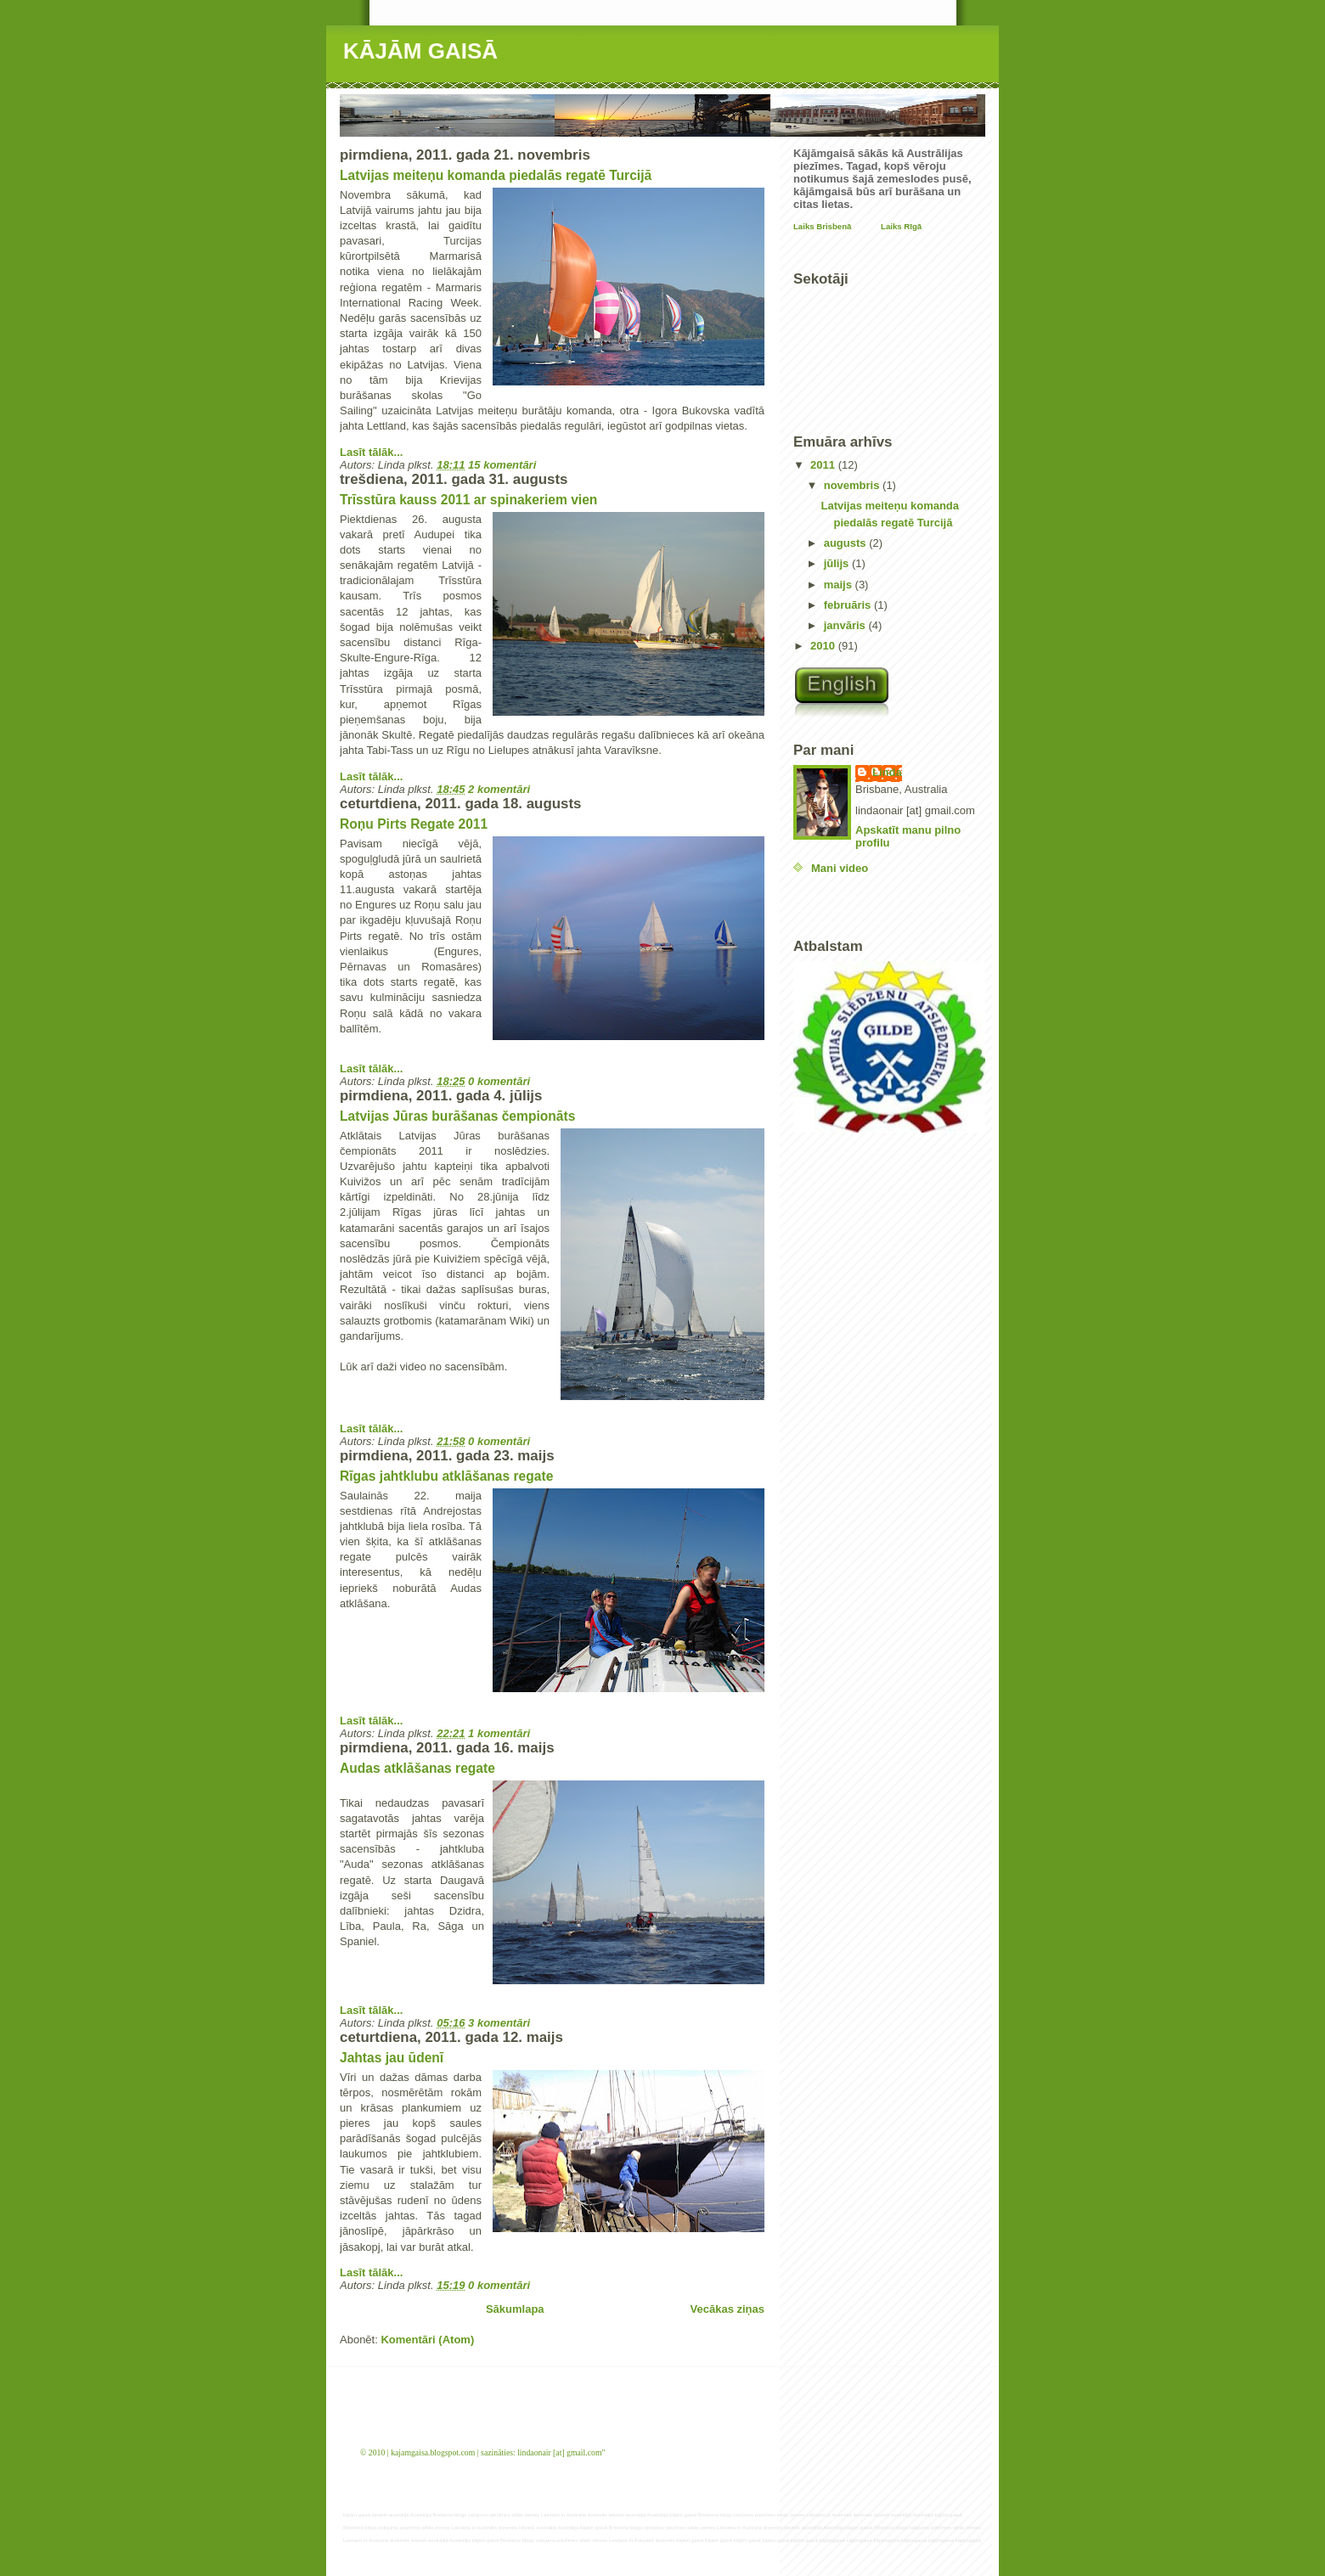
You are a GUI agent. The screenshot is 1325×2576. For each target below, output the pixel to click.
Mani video (839, 868)
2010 (824, 645)
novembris (853, 485)
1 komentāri (499, 1733)
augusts (846, 543)
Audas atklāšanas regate (417, 1768)
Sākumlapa (515, 2309)
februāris (849, 605)
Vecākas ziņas (727, 2309)
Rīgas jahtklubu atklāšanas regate (446, 1476)
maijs (839, 584)
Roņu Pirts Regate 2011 (414, 824)
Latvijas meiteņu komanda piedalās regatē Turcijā (495, 175)
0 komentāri (499, 1081)
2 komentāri (499, 789)
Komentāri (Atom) (427, 2339)
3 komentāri (499, 2022)
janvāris (846, 625)
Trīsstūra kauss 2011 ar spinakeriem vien (468, 499)
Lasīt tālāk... (371, 452)
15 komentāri (502, 464)
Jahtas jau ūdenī (391, 2057)
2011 (824, 464)
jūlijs (838, 563)
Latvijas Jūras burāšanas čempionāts (457, 1116)
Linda (887, 772)
